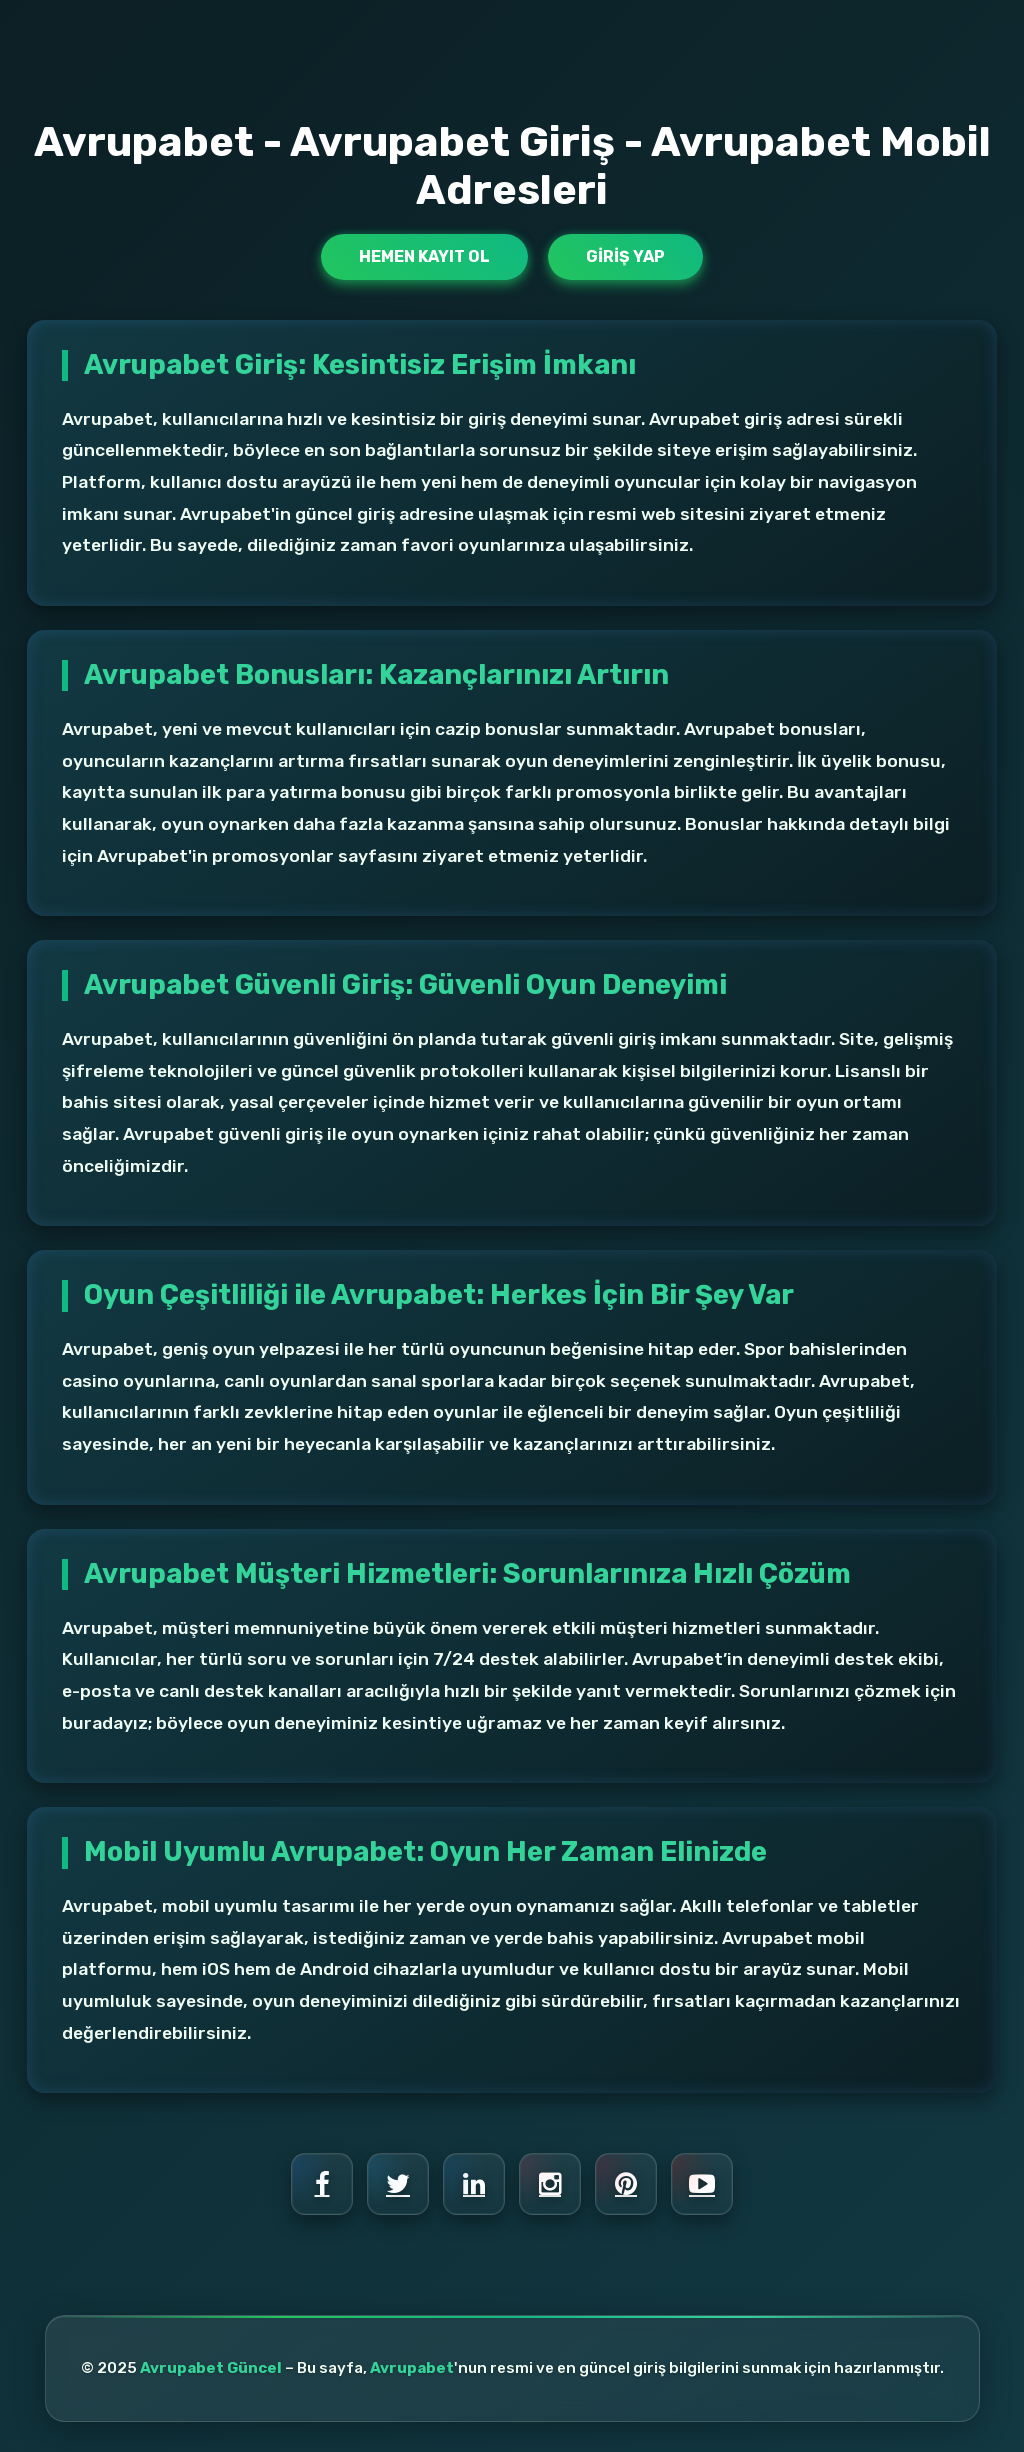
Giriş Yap (625, 256)
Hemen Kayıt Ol (424, 256)
